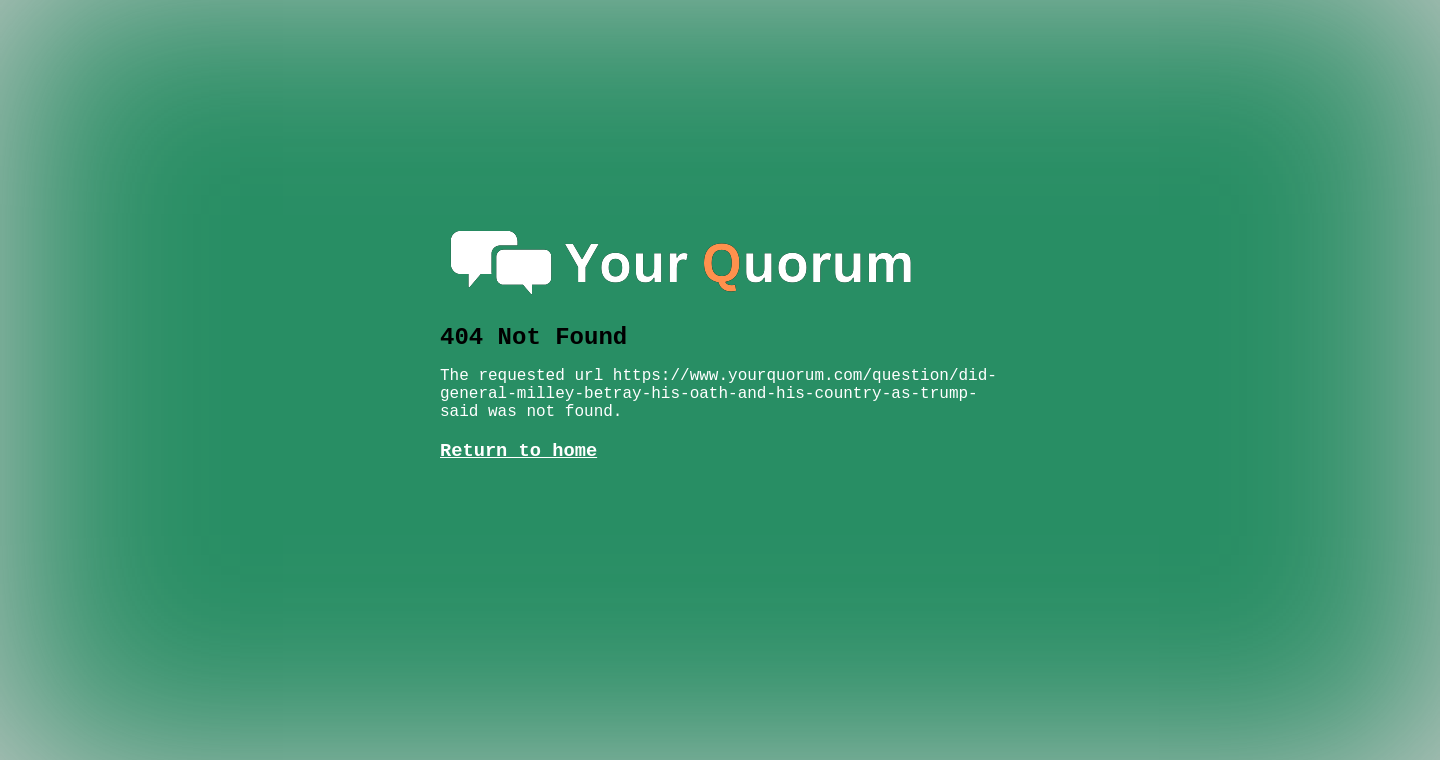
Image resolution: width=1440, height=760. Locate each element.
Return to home (518, 431)
